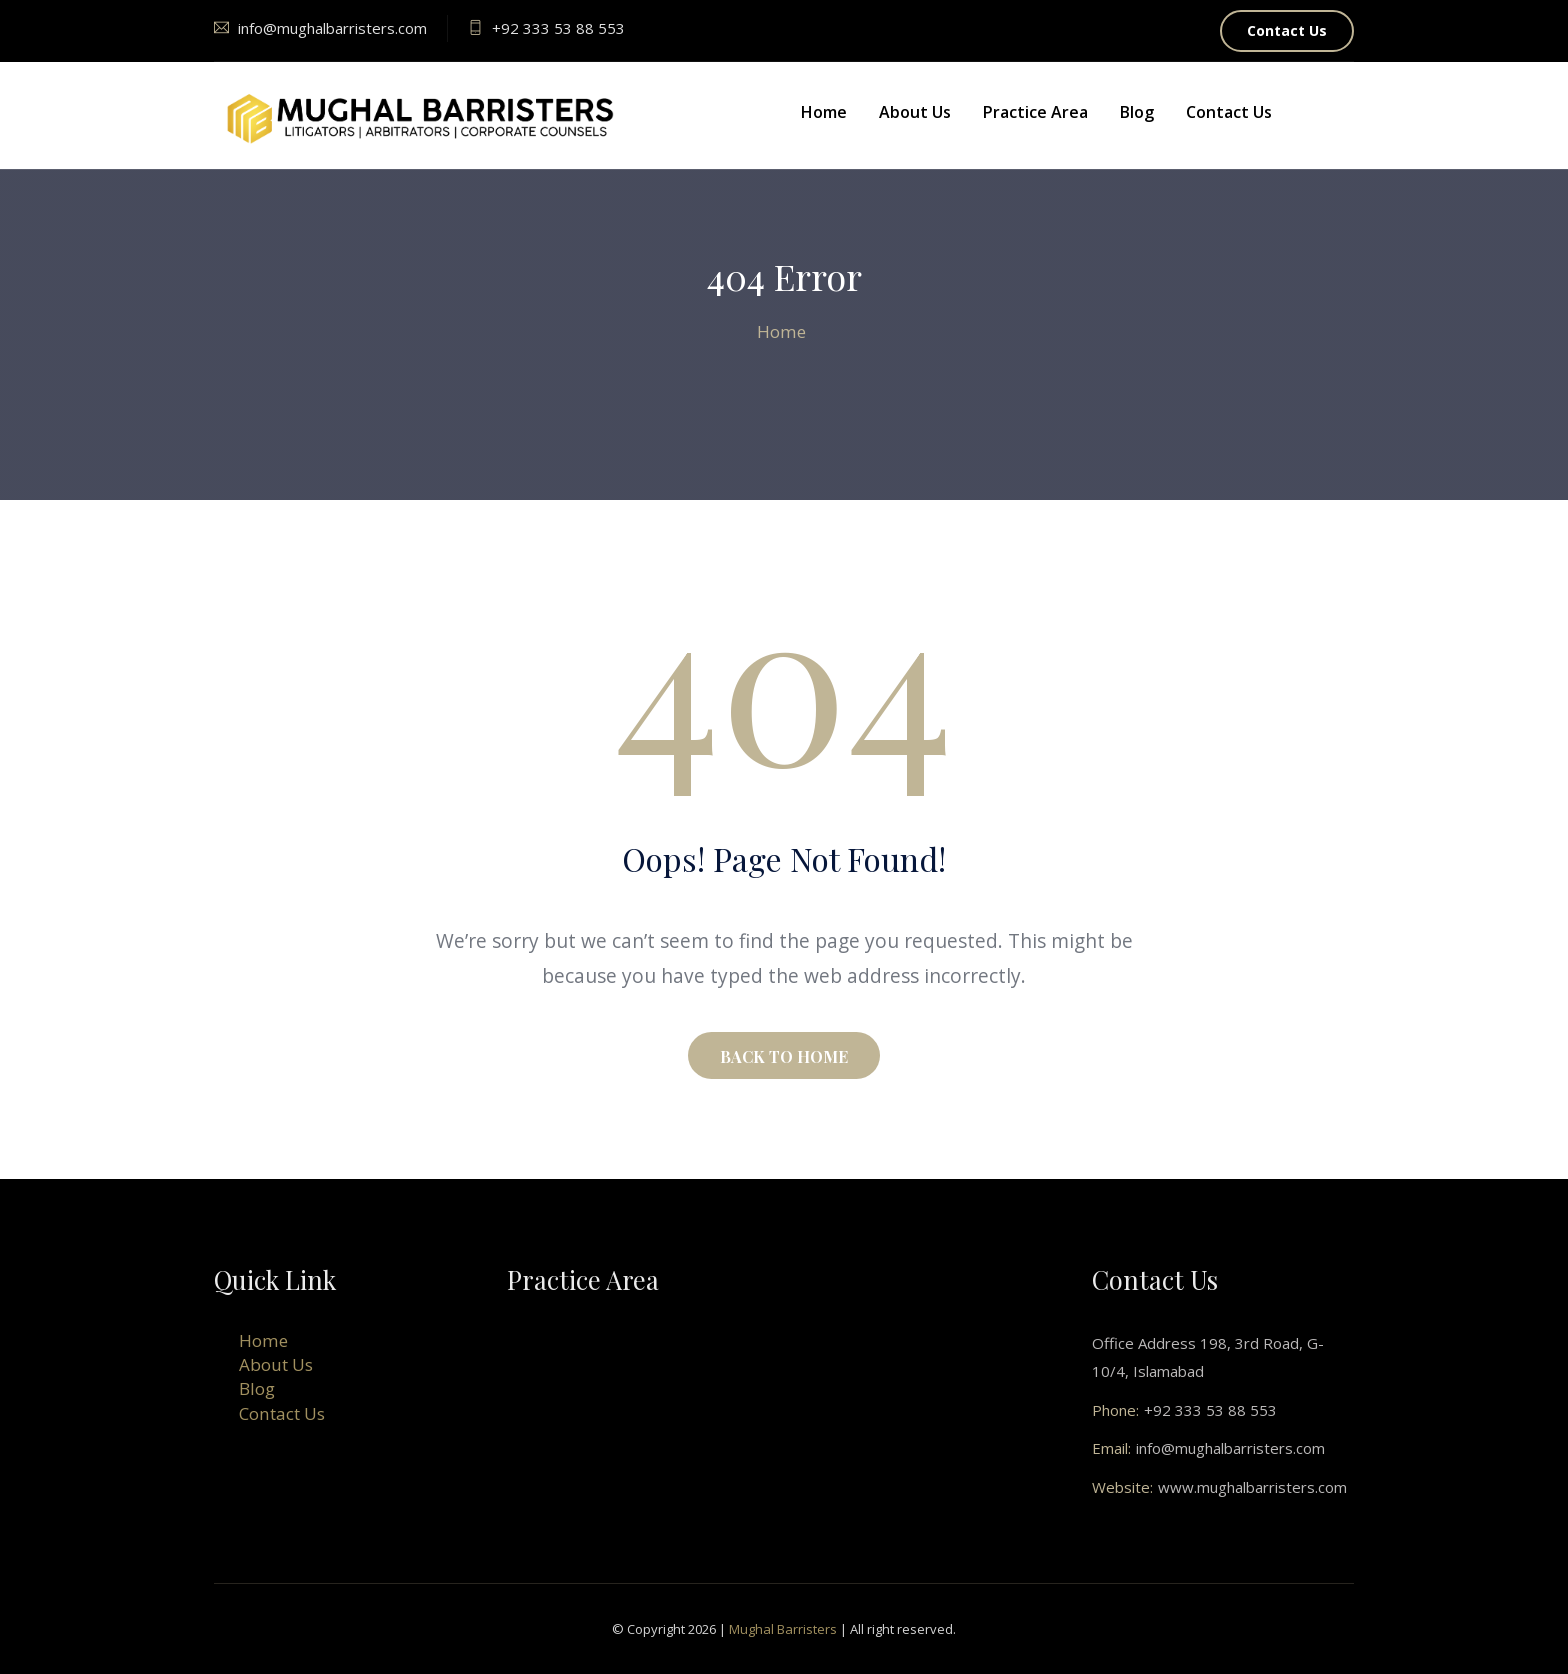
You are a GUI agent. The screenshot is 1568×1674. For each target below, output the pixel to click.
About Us (915, 112)
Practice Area (1035, 112)
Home (824, 112)
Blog (1137, 112)
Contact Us (1287, 30)
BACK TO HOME (784, 1056)
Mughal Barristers (783, 1629)
